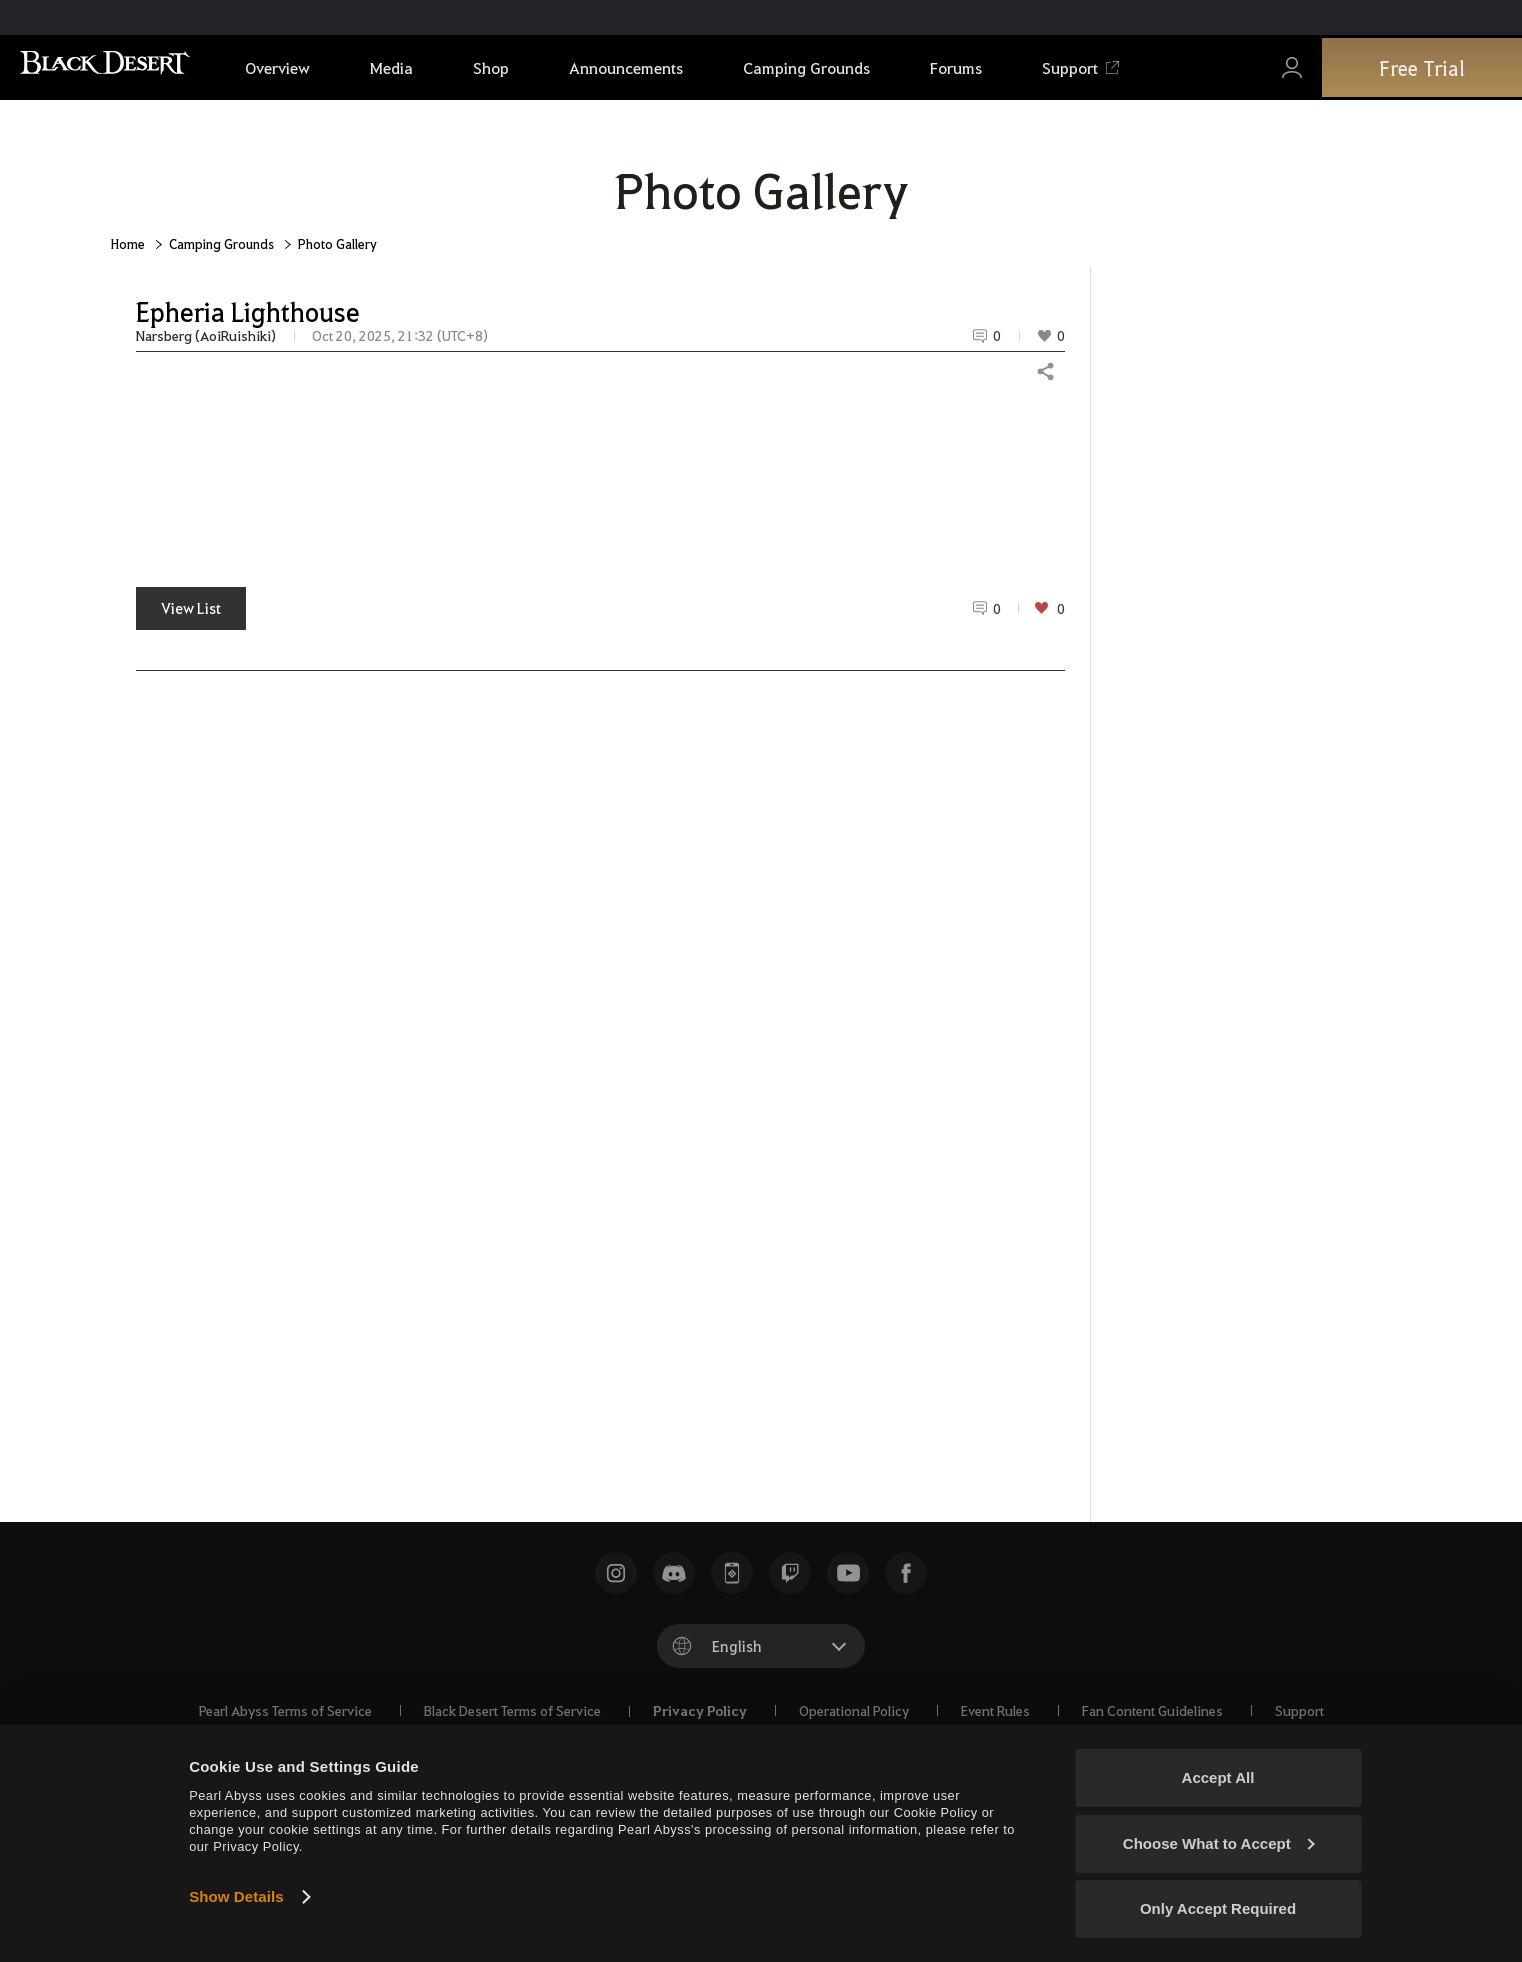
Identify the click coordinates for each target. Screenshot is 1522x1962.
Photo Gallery (337, 243)
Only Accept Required (1218, 1908)
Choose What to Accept (1219, 1843)
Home (128, 243)
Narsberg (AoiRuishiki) (206, 335)
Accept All (1218, 1777)
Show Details (236, 1896)
